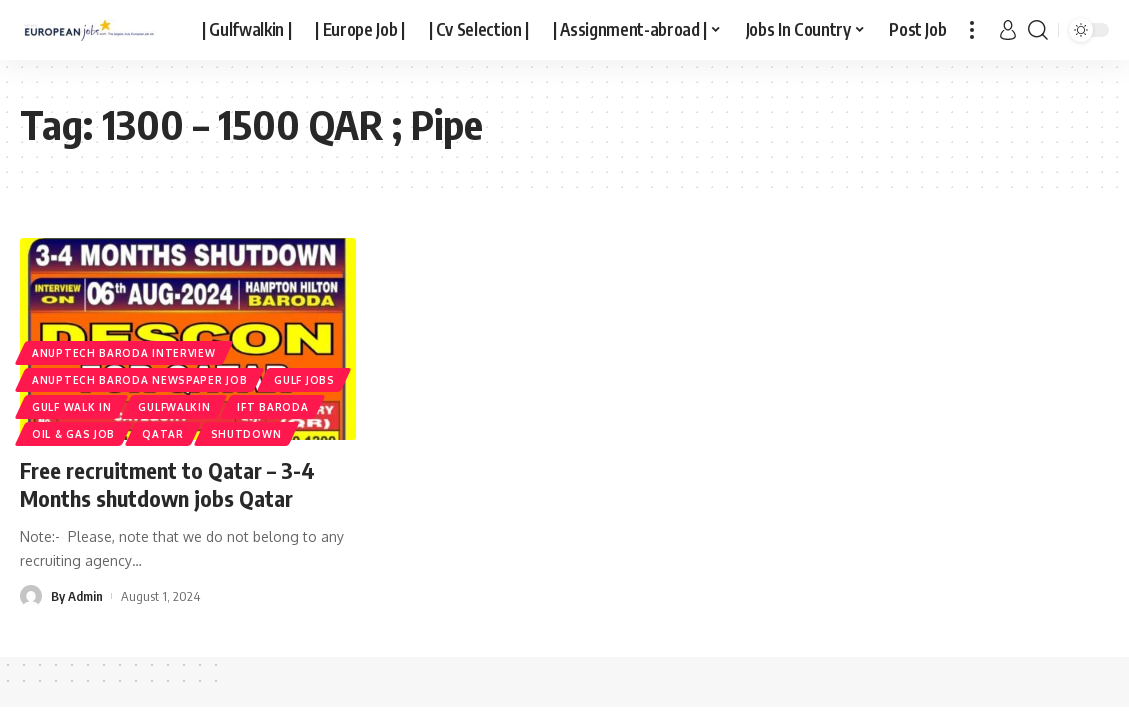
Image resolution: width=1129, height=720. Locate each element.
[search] (1038, 30)
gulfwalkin (174, 407)
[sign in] (1008, 30)
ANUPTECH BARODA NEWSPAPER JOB (139, 380)
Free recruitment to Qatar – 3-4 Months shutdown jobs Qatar (167, 484)
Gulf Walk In (71, 407)
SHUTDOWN (246, 434)
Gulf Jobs (304, 380)
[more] (972, 30)
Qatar (163, 434)
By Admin (77, 596)
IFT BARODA (272, 407)
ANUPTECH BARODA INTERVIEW (124, 353)
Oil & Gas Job (73, 434)
